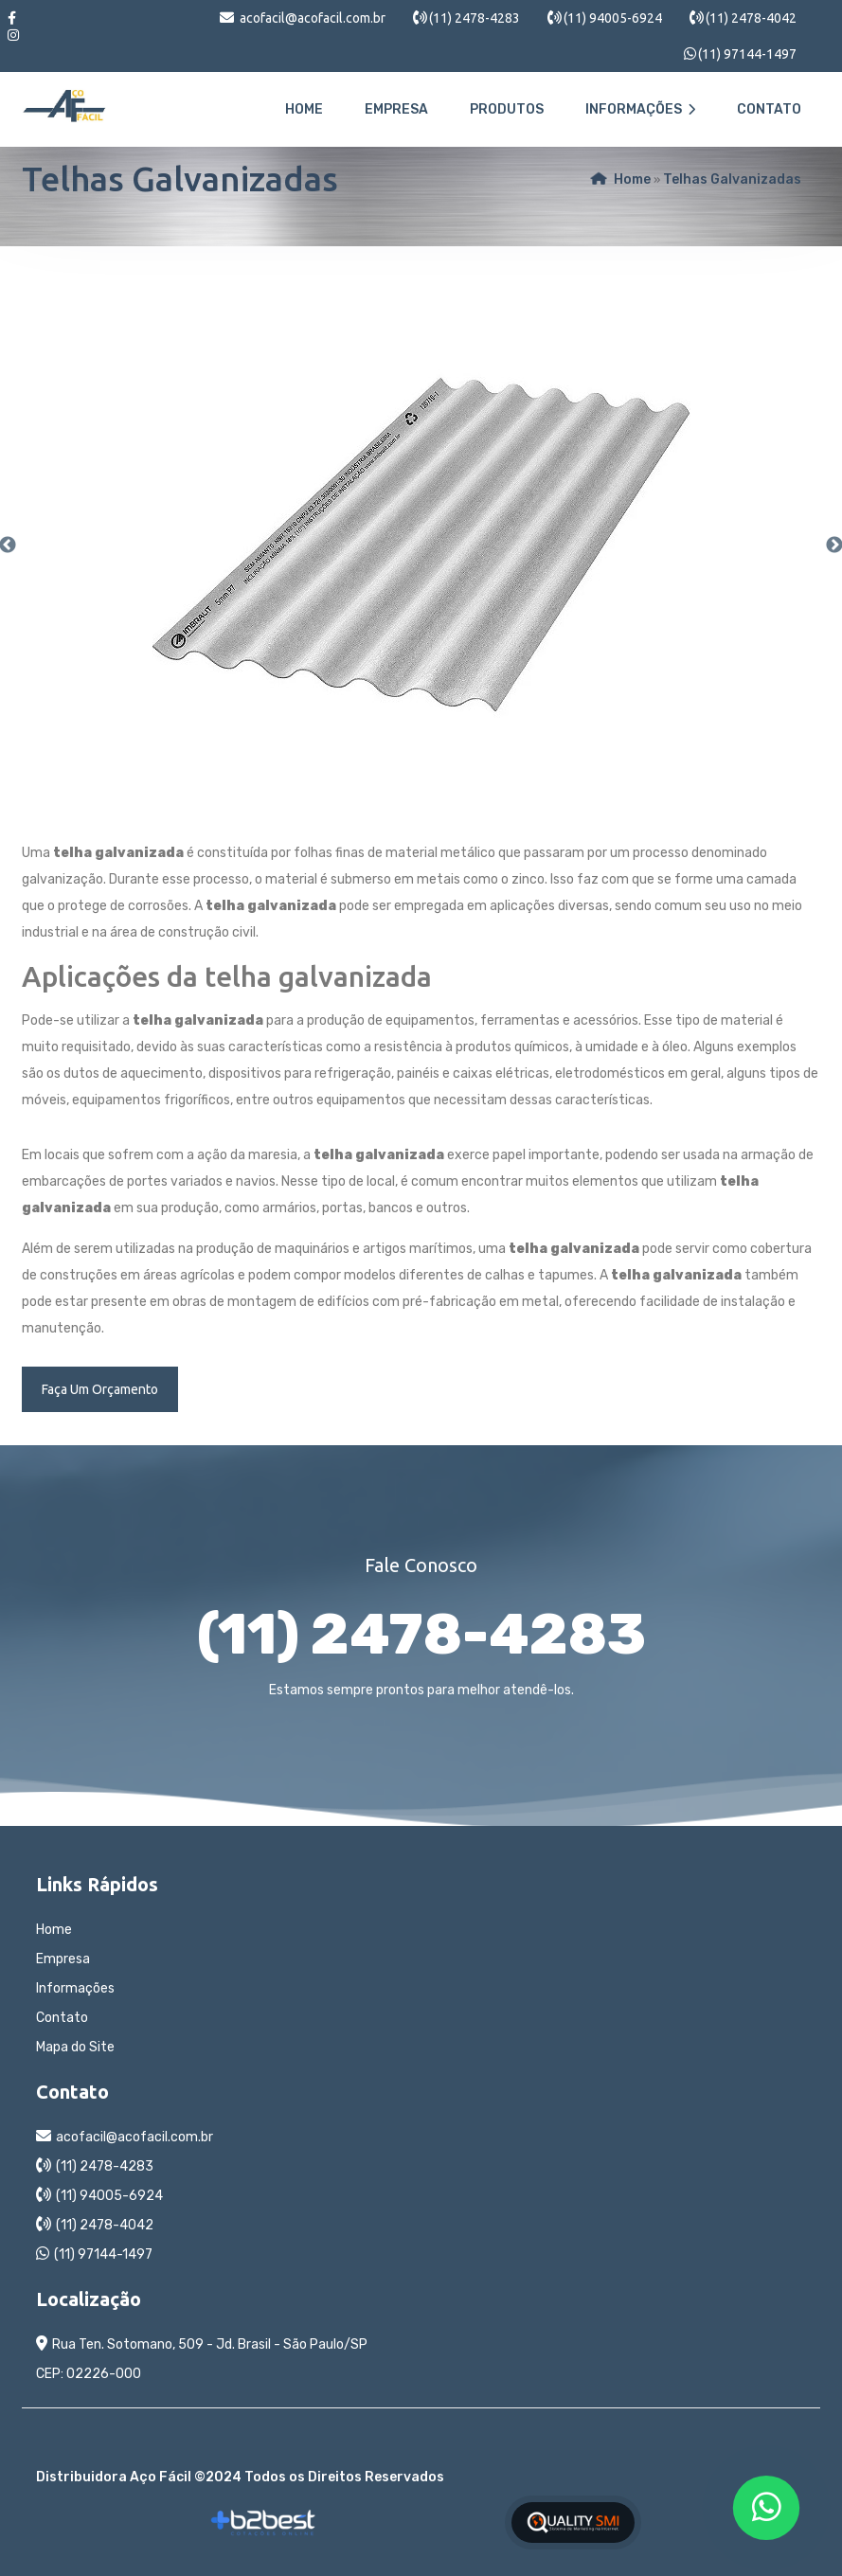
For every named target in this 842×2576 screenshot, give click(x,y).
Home (304, 109)
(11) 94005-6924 (613, 18)
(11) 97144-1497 (747, 54)
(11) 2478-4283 (474, 18)
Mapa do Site (75, 2047)
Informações (640, 109)
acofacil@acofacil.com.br (312, 18)
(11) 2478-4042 (751, 18)
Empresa (396, 109)
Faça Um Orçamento (100, 1389)
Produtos (507, 109)
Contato (769, 109)
